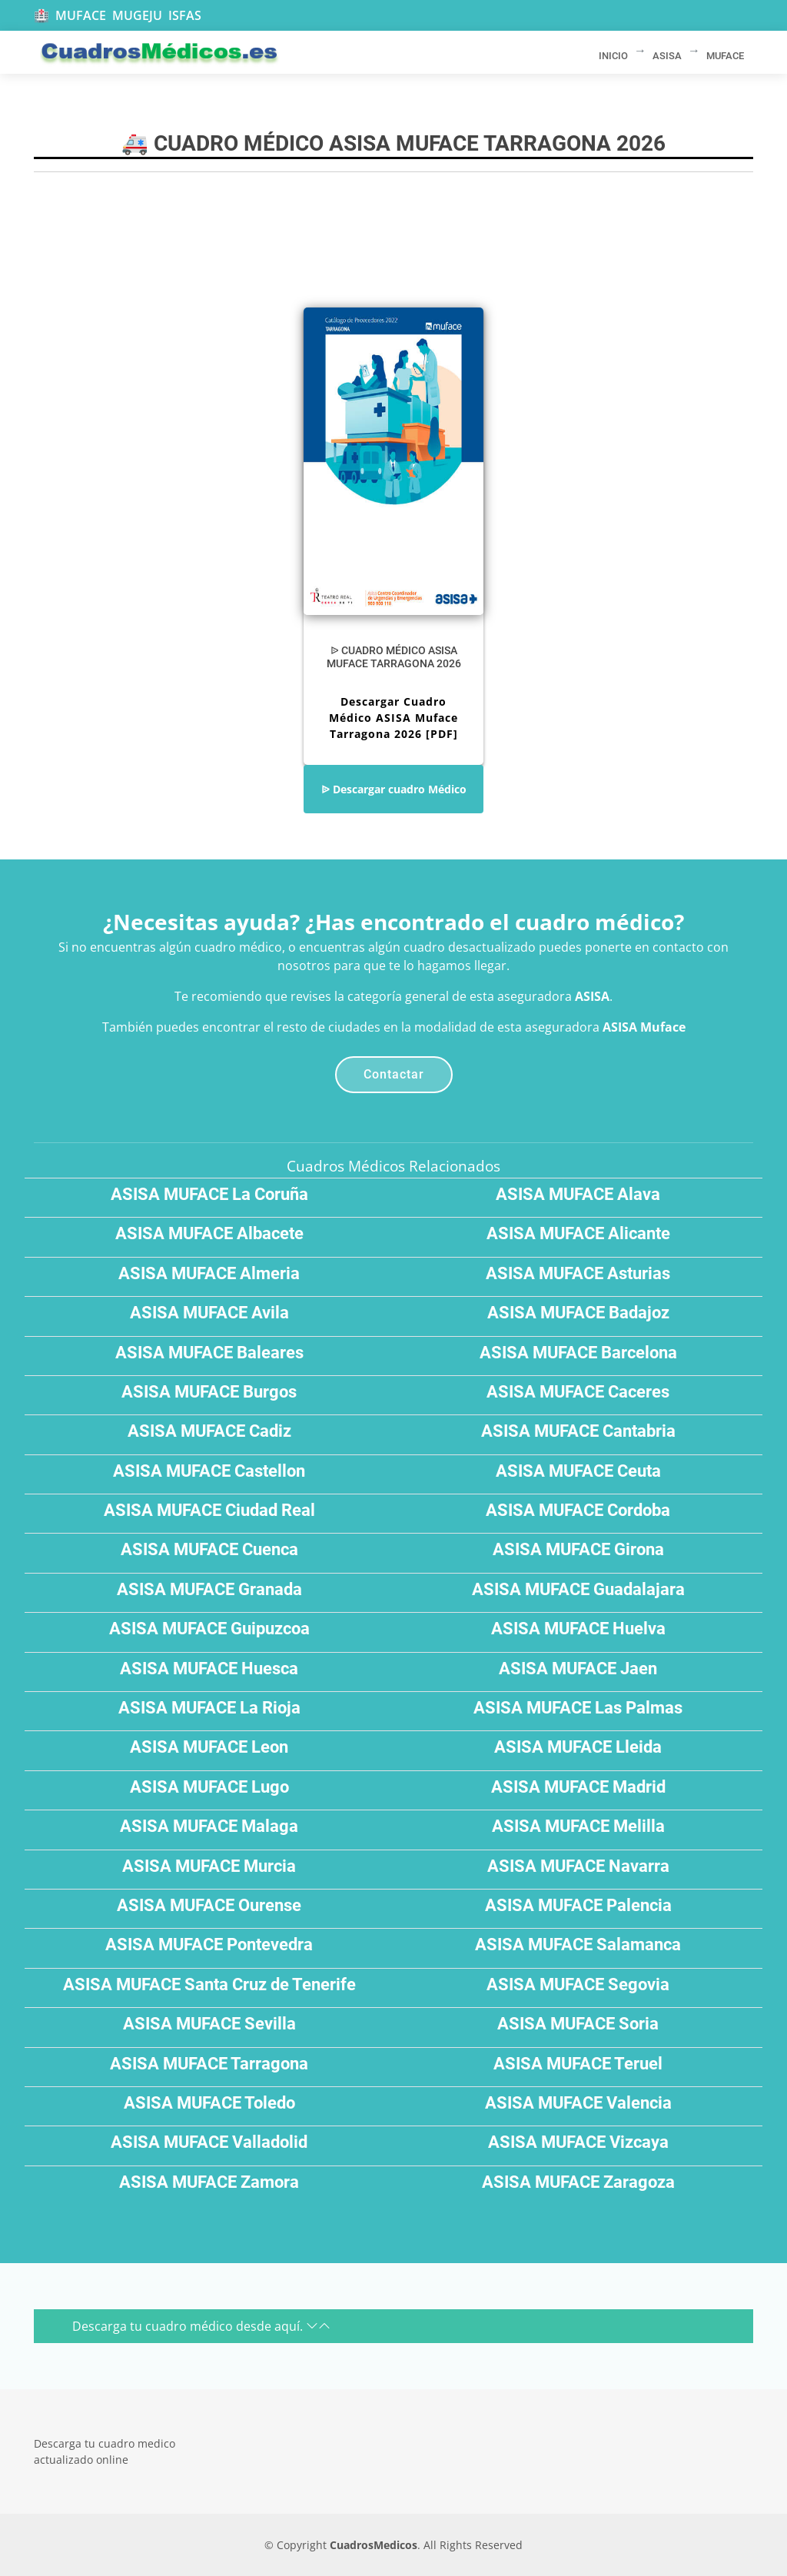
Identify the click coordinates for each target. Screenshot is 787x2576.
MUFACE (80, 15)
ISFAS (184, 15)
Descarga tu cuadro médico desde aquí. (201, 2326)
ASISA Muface (644, 1027)
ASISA (592, 996)
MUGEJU (137, 15)
